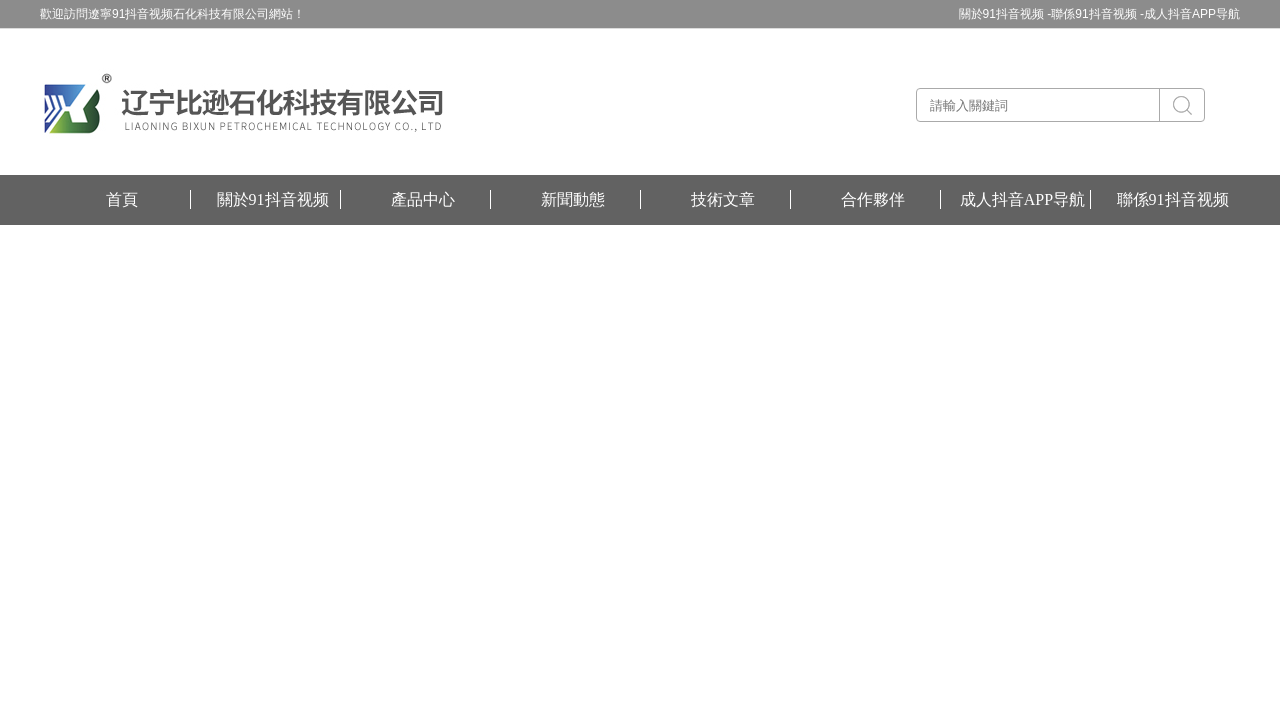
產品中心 (423, 199)
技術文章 (723, 199)
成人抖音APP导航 (1192, 14)
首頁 (122, 199)
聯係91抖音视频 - (1097, 14)
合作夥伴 (873, 199)
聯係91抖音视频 (1173, 199)
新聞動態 (573, 199)
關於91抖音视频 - (1005, 14)
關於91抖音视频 (273, 199)
